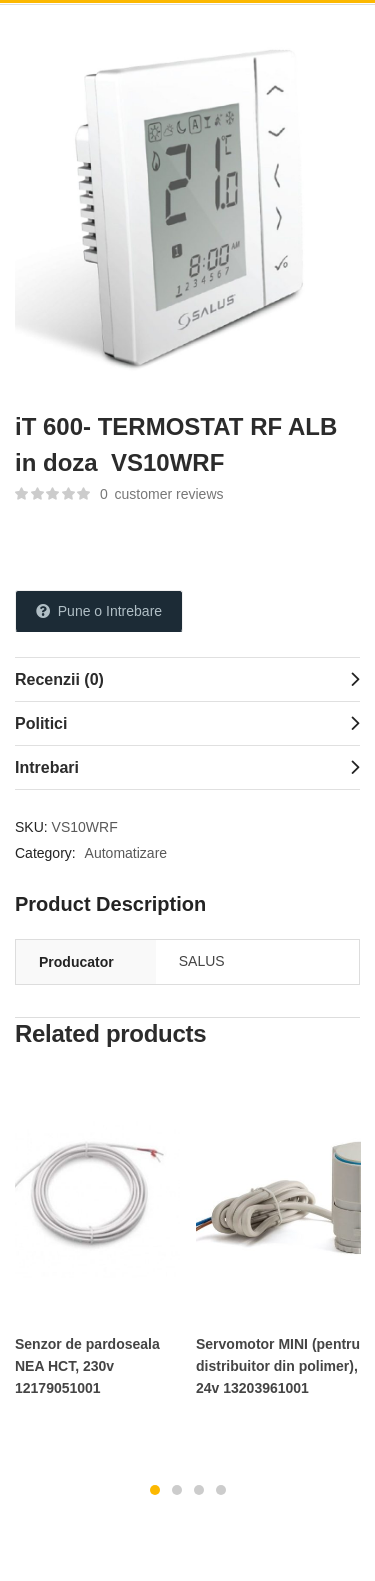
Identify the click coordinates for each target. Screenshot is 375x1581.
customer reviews (162, 494)
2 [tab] (177, 1490)
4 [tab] (221, 1490)
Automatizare (126, 853)
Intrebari (47, 767)
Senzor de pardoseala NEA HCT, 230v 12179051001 (87, 1366)
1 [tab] (155, 1490)
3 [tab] (199, 1490)
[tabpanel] (97, 1245)
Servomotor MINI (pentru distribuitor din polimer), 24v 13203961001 (278, 1366)
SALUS (202, 961)
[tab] (187, 679)
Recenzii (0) (59, 679)
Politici (41, 723)
